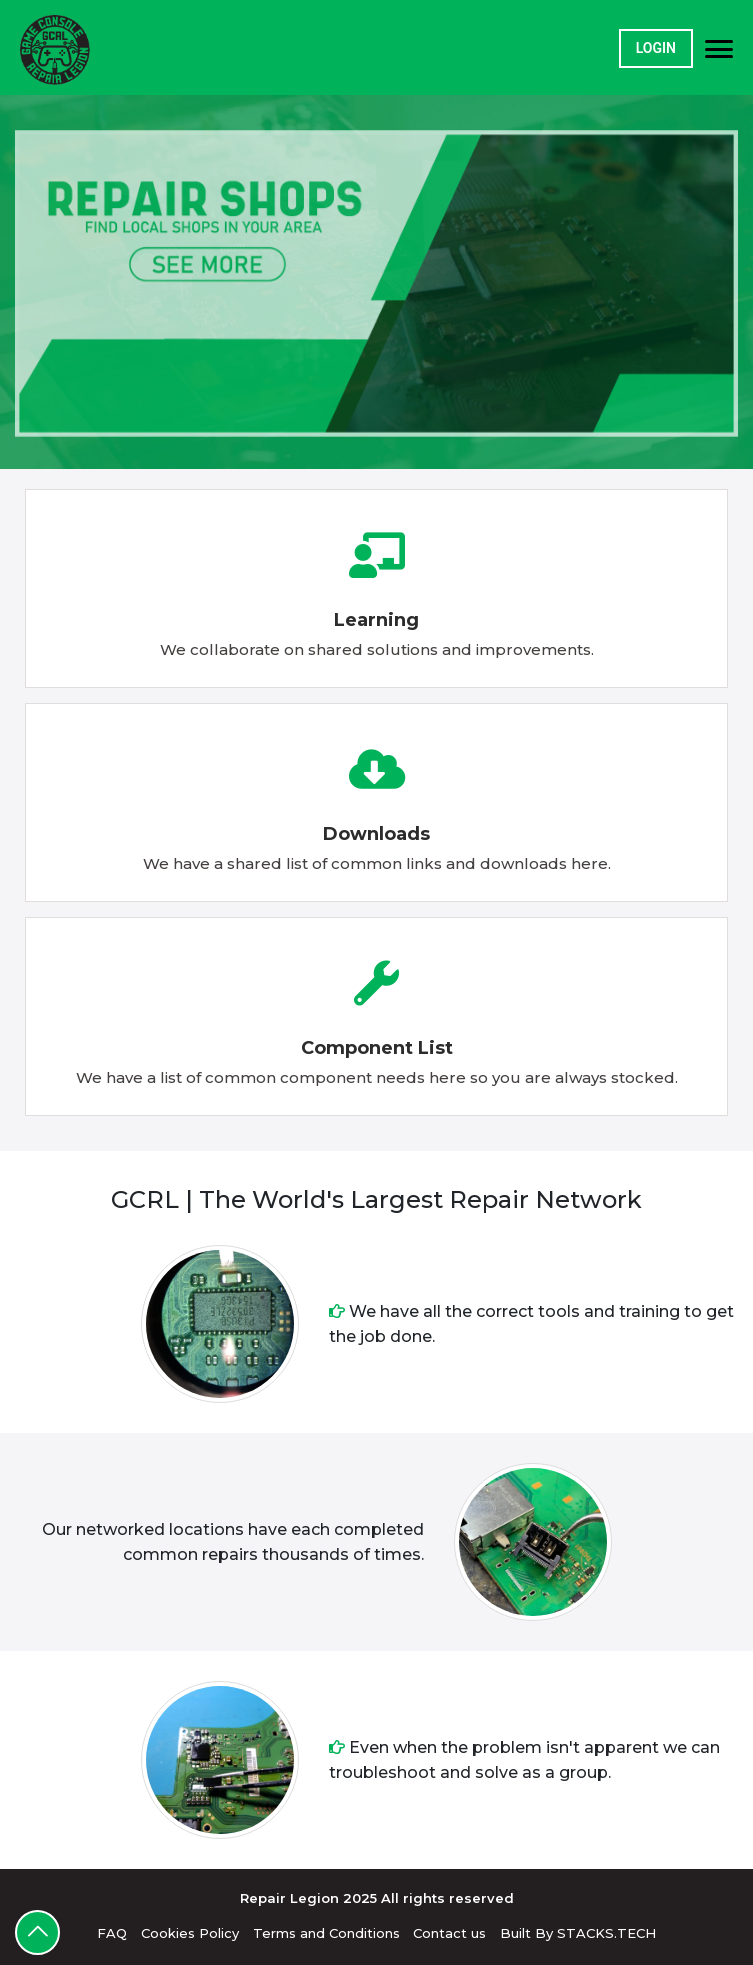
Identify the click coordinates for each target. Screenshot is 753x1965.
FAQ (112, 1933)
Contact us (449, 1933)
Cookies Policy (190, 1933)
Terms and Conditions (326, 1933)
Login (656, 48)
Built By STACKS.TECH (578, 1933)
